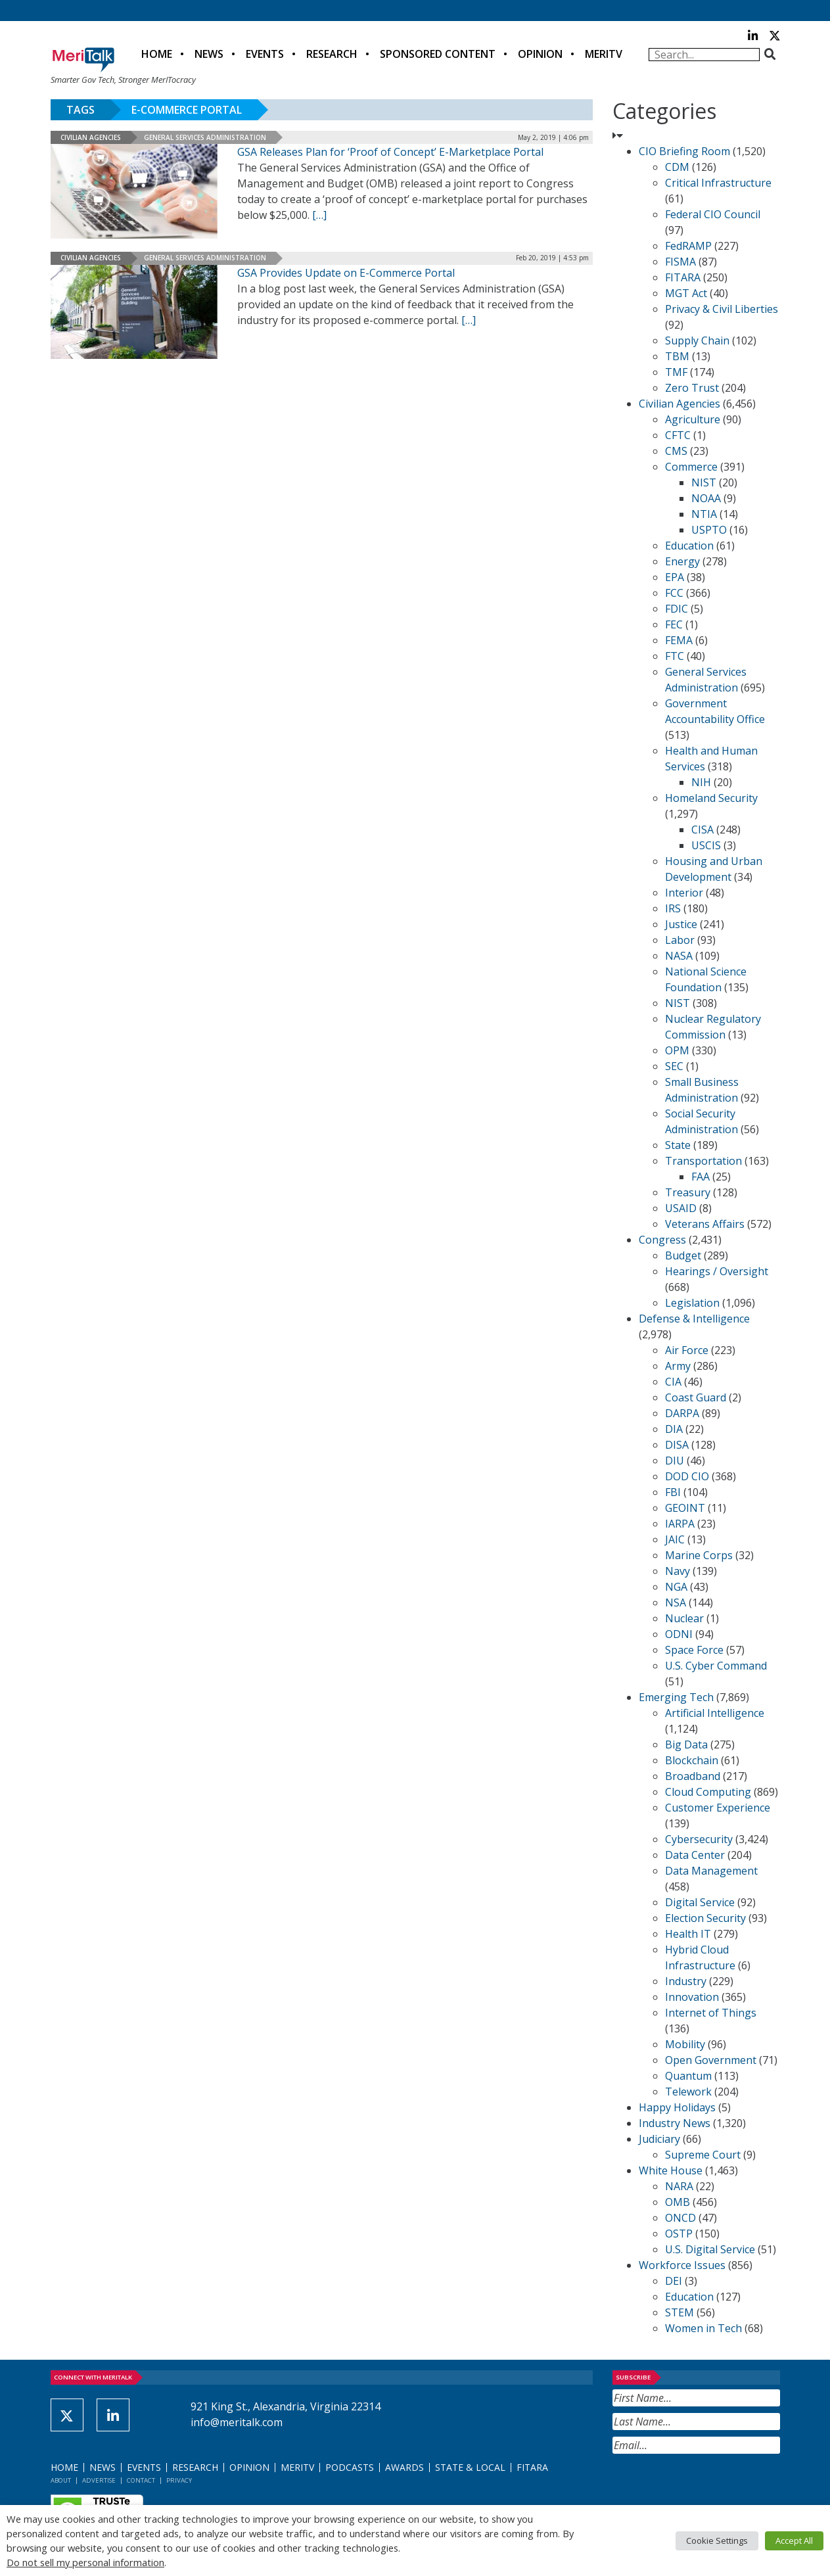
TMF (676, 372)
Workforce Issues (682, 2265)
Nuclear (684, 1618)
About (61, 2480)
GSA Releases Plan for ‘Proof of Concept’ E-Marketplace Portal (390, 152)
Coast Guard (695, 1397)
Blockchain (691, 1760)
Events (265, 54)
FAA (700, 1176)
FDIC (676, 608)
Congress (662, 1239)
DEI (673, 2281)
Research (331, 54)
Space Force (694, 1650)
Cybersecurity (699, 1839)
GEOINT (685, 1508)
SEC (674, 1066)
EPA (674, 577)
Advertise (99, 2480)
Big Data (686, 1744)
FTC (674, 656)
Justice (681, 924)
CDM (677, 167)
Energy (682, 561)
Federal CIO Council (712, 214)
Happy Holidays (677, 2107)
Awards (404, 2467)
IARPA (680, 1523)
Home (156, 54)
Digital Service (700, 1902)
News (209, 54)
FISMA (680, 261)
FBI (673, 1492)
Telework (688, 2091)
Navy (677, 1571)
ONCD (680, 2218)
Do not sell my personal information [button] (85, 2562)
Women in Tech (703, 2328)
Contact (141, 2480)
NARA (679, 2186)
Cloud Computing (708, 1792)
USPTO (709, 530)
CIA (673, 1381)
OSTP (679, 2233)
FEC (674, 624)
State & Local (470, 2467)
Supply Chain (697, 340)
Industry (685, 1981)
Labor (680, 940)
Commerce (691, 466)
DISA (677, 1445)
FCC (674, 593)
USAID (681, 1208)
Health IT (688, 1934)
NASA (679, 955)
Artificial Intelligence (714, 1713)
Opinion (540, 54)
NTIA (704, 514)
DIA (674, 1429)
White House (671, 2170)
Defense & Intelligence (694, 1318)
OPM (677, 1050)
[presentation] (712, 2486)
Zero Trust (692, 388)
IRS (673, 908)
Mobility (685, 2044)
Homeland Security (711, 798)
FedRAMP (688, 246)
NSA (675, 1602)
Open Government (710, 2060)
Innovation (692, 1997)
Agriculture (692, 419)
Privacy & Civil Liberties (721, 309)
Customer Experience (717, 1807)
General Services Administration (205, 137)
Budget (683, 1255)
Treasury (687, 1192)
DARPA (682, 1413)
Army (678, 1366)
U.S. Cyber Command (716, 1665)
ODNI (679, 1634)
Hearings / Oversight (716, 1271)
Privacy (179, 2480)
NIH (701, 782)
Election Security (705, 1918)
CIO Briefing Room (684, 151)
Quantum (688, 2076)
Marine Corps (699, 1555)
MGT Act (686, 293)
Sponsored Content (438, 54)
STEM (679, 2312)
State (678, 1145)
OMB (677, 2202)
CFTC (678, 435)
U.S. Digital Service (710, 2249)
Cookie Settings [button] (717, 2540)
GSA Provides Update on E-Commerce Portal (346, 273)
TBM (677, 356)
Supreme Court (703, 2154)
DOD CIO (687, 1476)
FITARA (683, 277)
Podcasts (349, 2467)
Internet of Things (710, 2012)
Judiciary (659, 2139)
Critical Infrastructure (718, 183)
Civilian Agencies (90, 137)
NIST (703, 482)
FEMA (679, 640)
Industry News (674, 2123)
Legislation (692, 1303)
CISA (702, 829)
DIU (674, 1460)
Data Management (711, 1870)
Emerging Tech (676, 1697)
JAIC (675, 1539)
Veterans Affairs (705, 1224)
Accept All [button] (794, 2540)
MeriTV (603, 54)
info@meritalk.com (237, 2422)
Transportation (703, 1161)
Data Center (695, 1855)
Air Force (686, 1350)
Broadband (692, 1776)
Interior (684, 892)
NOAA (706, 498)
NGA (676, 1587)
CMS (676, 451)
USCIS (706, 845)
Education (689, 545)
